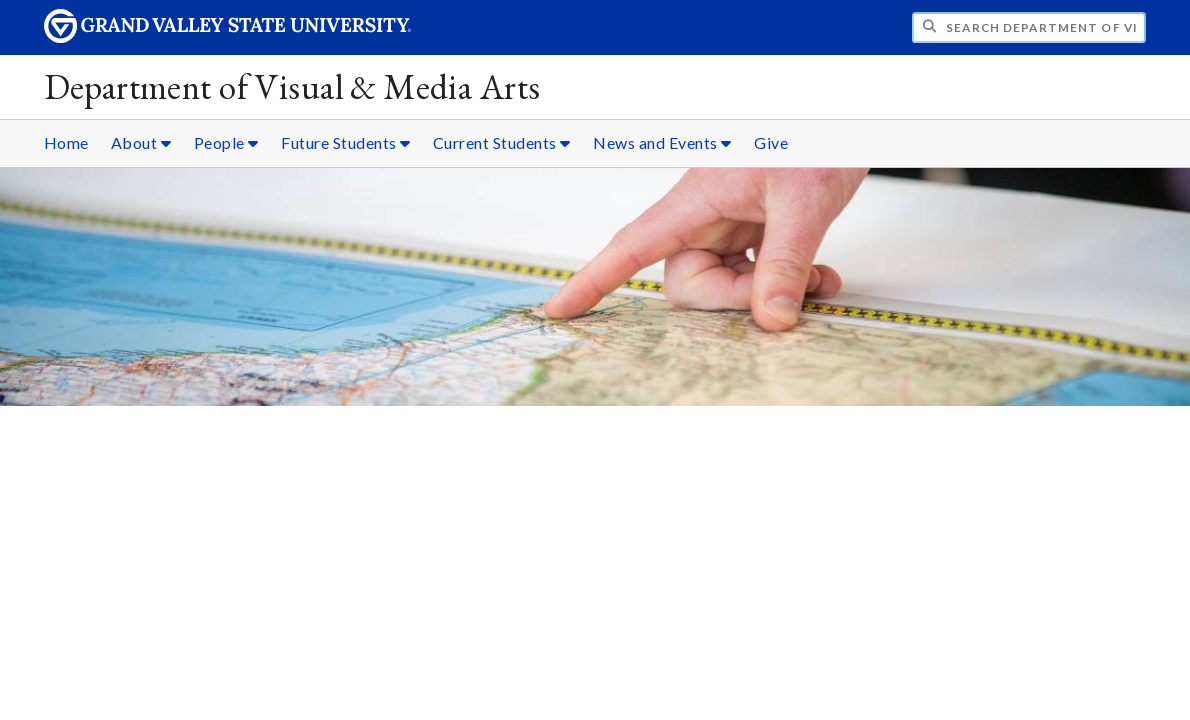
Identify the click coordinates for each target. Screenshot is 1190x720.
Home (66, 142)
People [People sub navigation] (226, 142)
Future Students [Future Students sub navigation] (346, 142)
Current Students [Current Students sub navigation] (502, 142)
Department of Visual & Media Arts (292, 86)
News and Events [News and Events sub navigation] (662, 142)
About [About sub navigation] (141, 142)
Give (771, 142)
